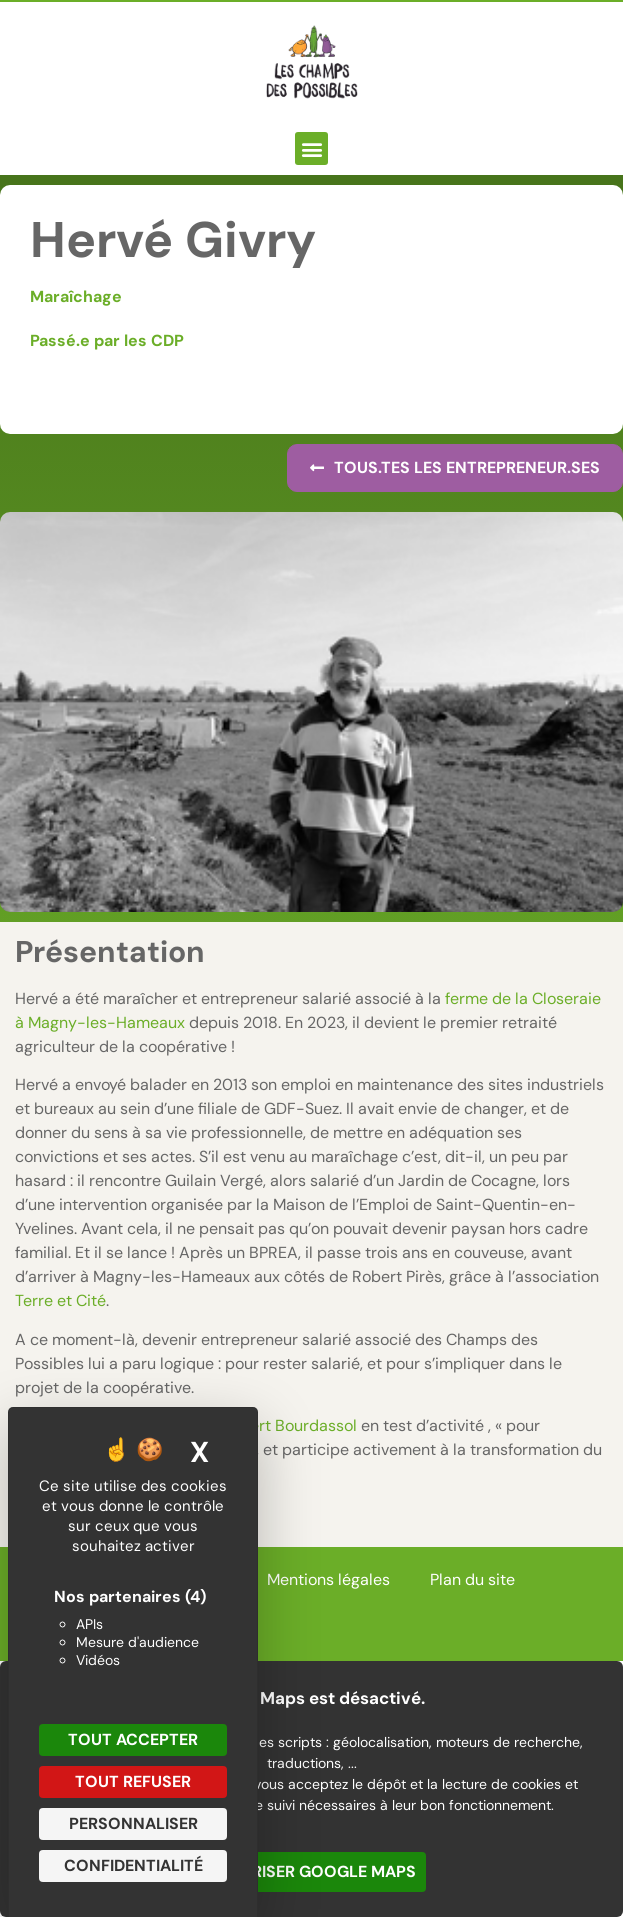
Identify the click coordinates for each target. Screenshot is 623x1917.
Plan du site (472, 1579)
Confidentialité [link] (133, 1865)
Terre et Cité (60, 1300)
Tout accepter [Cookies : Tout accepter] (133, 1739)
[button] (311, 148)
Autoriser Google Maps (311, 1871)
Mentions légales (328, 1579)
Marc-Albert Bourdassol (268, 1425)
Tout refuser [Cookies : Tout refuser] (133, 1781)
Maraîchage (76, 296)
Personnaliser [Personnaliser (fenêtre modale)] (133, 1823)
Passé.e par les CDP (107, 340)
